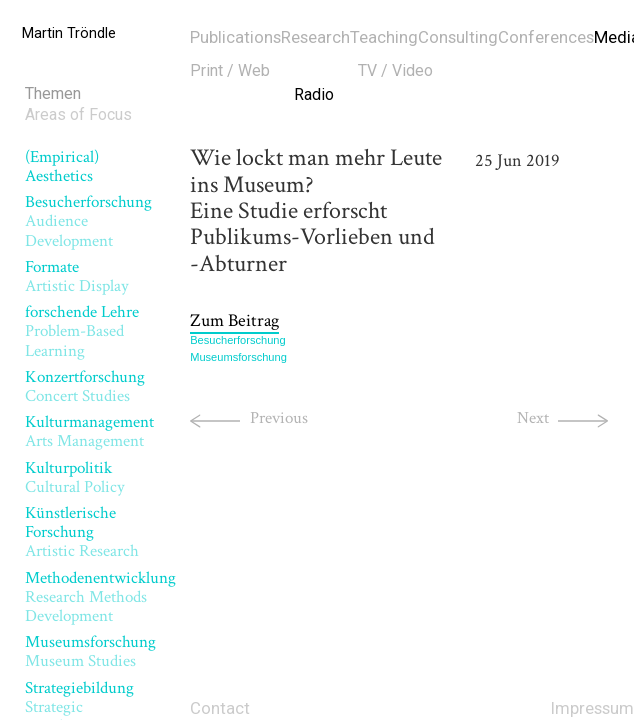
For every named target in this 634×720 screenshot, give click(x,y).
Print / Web (230, 70)
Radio (314, 94)
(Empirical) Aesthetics (62, 166)
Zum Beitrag (234, 320)
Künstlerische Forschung (82, 532)
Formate (77, 276)
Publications (235, 37)
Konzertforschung (85, 386)
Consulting (458, 37)
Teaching (384, 37)
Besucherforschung (237, 340)
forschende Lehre (82, 331)
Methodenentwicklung (100, 597)
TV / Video (395, 70)
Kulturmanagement (89, 431)
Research (315, 37)
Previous (279, 418)
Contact (220, 708)
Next (533, 418)
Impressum (592, 708)
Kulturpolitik (75, 477)
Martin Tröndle (69, 33)
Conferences (546, 37)
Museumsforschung (90, 651)
